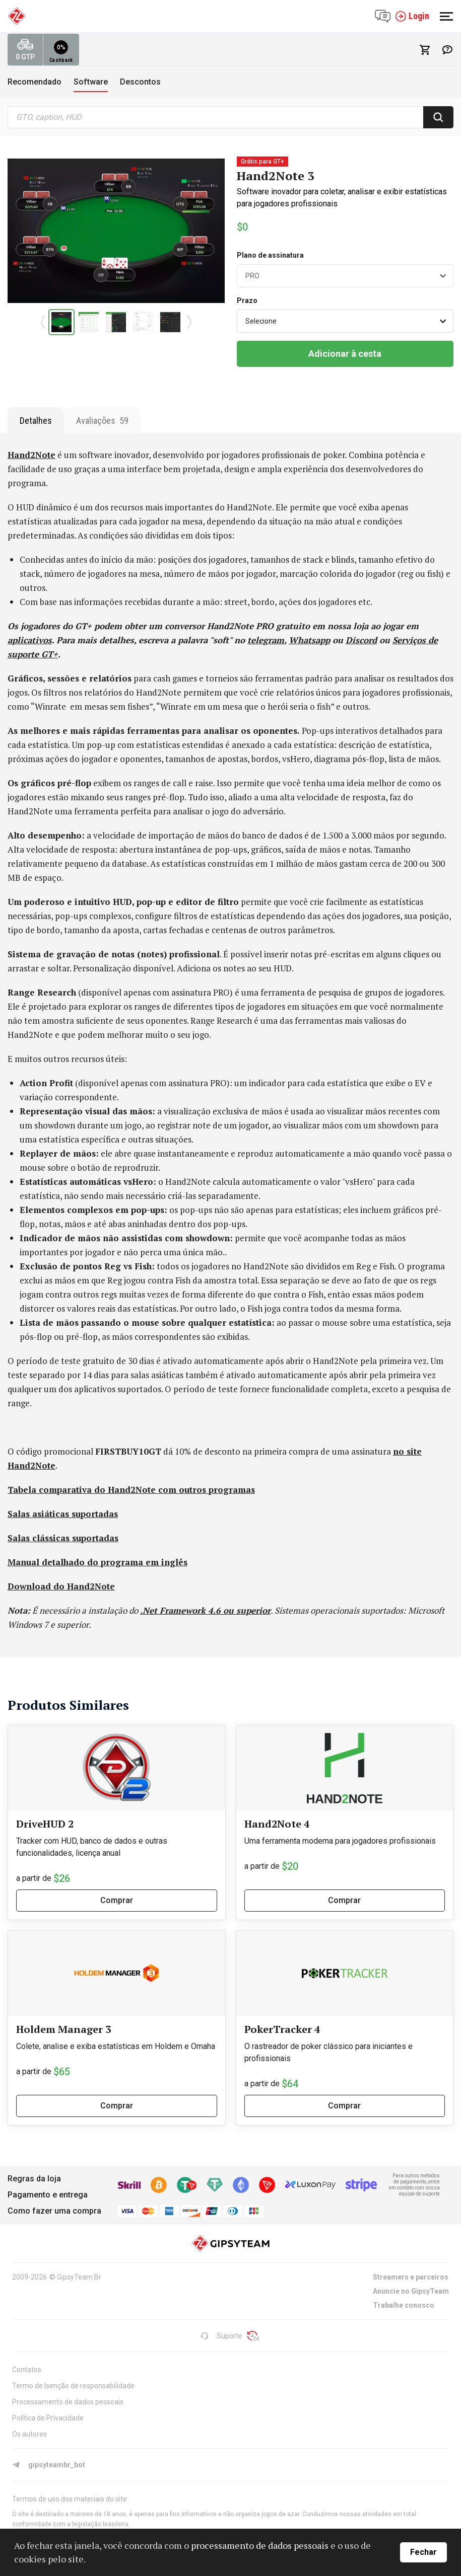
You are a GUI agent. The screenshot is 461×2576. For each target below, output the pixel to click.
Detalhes (36, 420)
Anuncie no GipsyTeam (411, 2291)
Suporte (221, 2336)
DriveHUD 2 (45, 1824)
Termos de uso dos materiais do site (69, 2499)
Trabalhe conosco (403, 2305)
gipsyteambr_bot (48, 2465)
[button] (42, 322)
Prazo (247, 300)
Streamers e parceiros (410, 2277)
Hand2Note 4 (276, 1824)
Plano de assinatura (270, 255)
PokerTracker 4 (282, 2029)
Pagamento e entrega (48, 2195)
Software (91, 82)
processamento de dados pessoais (259, 2545)
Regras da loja (34, 2178)
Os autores (29, 2434)
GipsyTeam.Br (79, 2277)
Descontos (140, 82)
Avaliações (102, 420)
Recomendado (34, 82)
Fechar (423, 2552)
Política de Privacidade (48, 2418)
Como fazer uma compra (54, 2211)
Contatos (26, 2370)
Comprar (116, 1900)
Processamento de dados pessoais (67, 2402)
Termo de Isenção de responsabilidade (73, 2386)
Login (412, 16)
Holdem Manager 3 (63, 2029)
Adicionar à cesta (344, 353)
